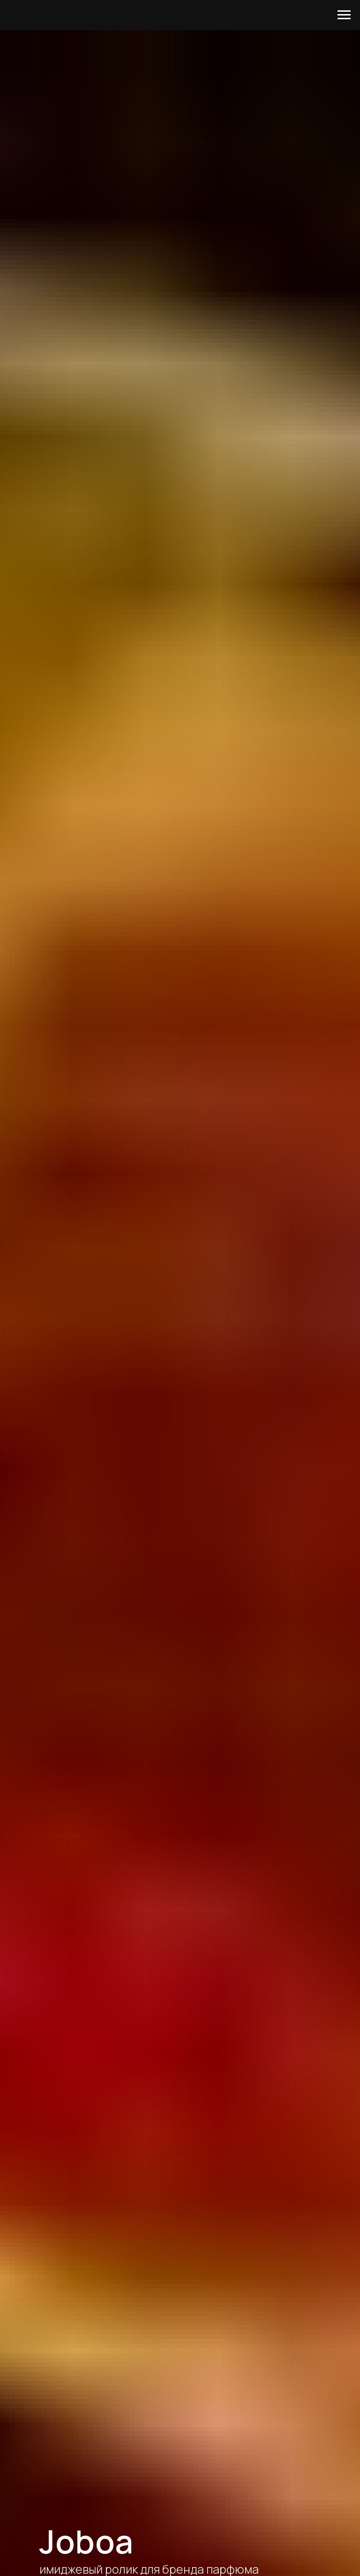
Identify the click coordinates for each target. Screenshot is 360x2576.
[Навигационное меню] (344, 15)
